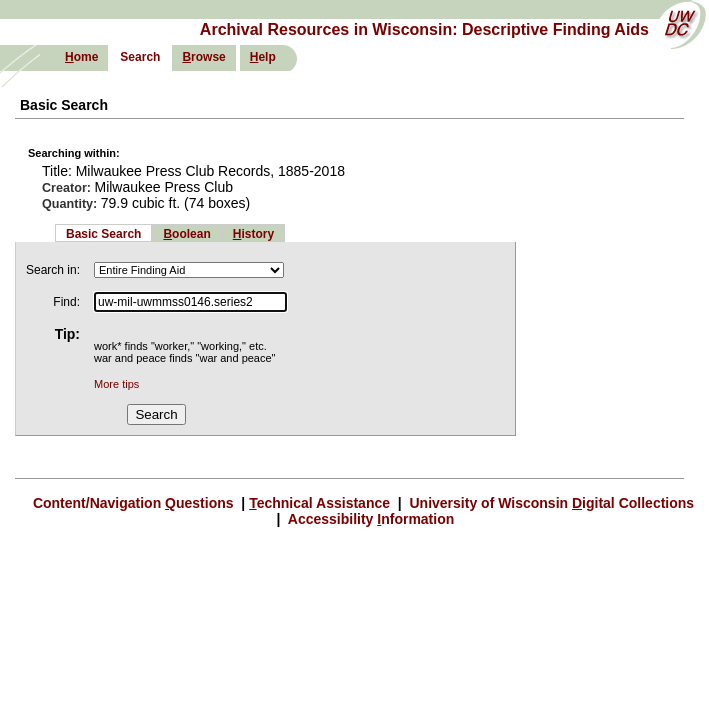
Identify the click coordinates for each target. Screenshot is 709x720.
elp (263, 57)
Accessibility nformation (369, 519)
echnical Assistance (321, 503)
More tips (116, 384)
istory (253, 234)
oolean (186, 234)
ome (81, 57)
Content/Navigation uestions (135, 503)
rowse (203, 57)
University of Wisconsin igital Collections (550, 503)
